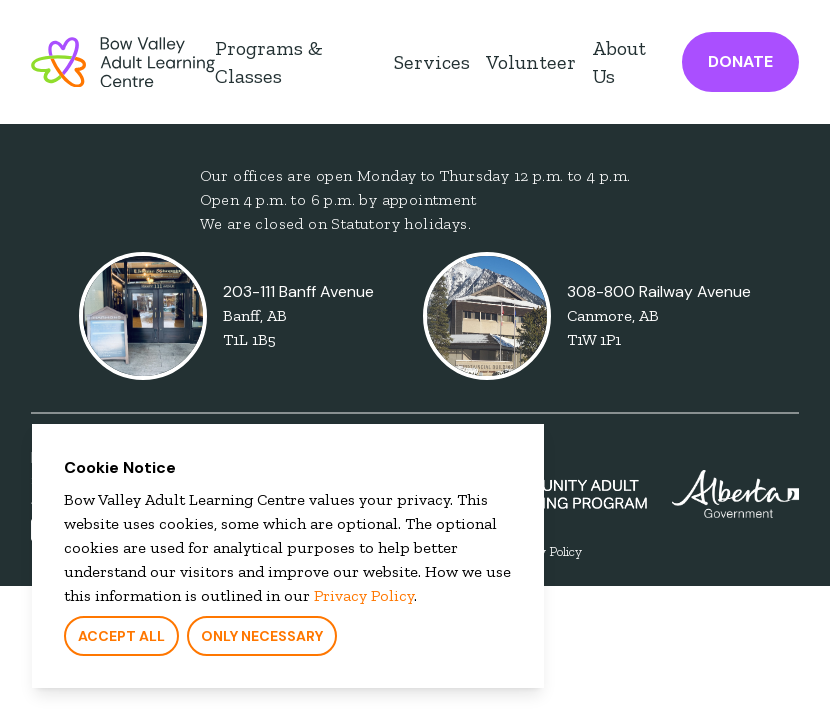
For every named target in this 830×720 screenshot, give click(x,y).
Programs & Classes (269, 62)
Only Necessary (258, 640)
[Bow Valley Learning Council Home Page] (123, 62)
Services (432, 62)
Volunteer (531, 62)
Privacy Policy (360, 599)
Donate (740, 61)
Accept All (117, 640)
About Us (619, 62)
